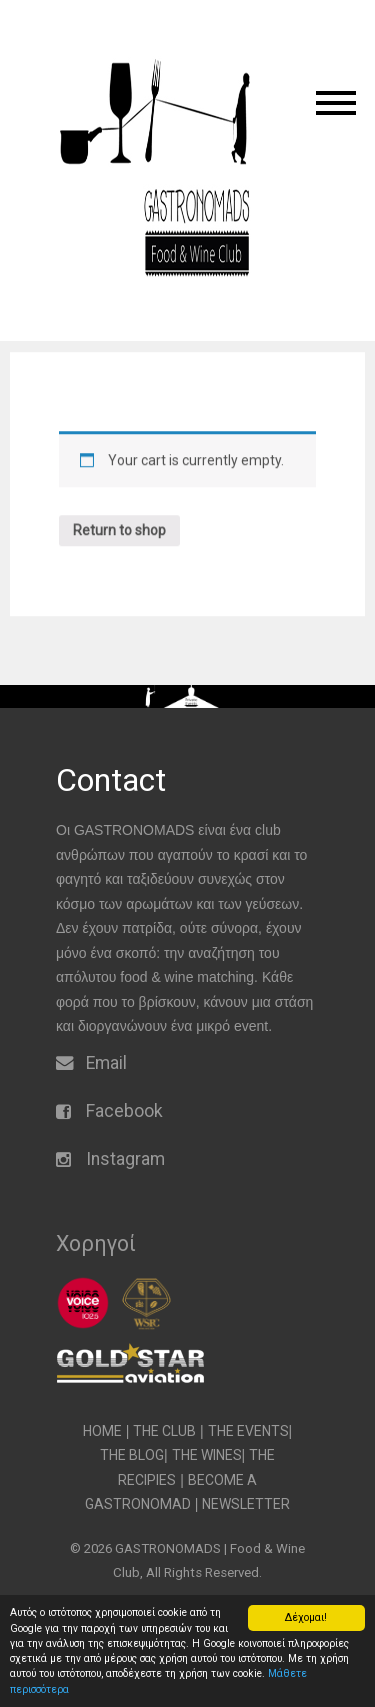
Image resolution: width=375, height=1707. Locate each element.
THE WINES (207, 1455)
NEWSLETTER (246, 1504)
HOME (102, 1431)
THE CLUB (164, 1431)
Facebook (124, 1111)
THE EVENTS (248, 1431)
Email (106, 1063)
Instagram (125, 1159)
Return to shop (119, 550)
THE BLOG (132, 1455)
